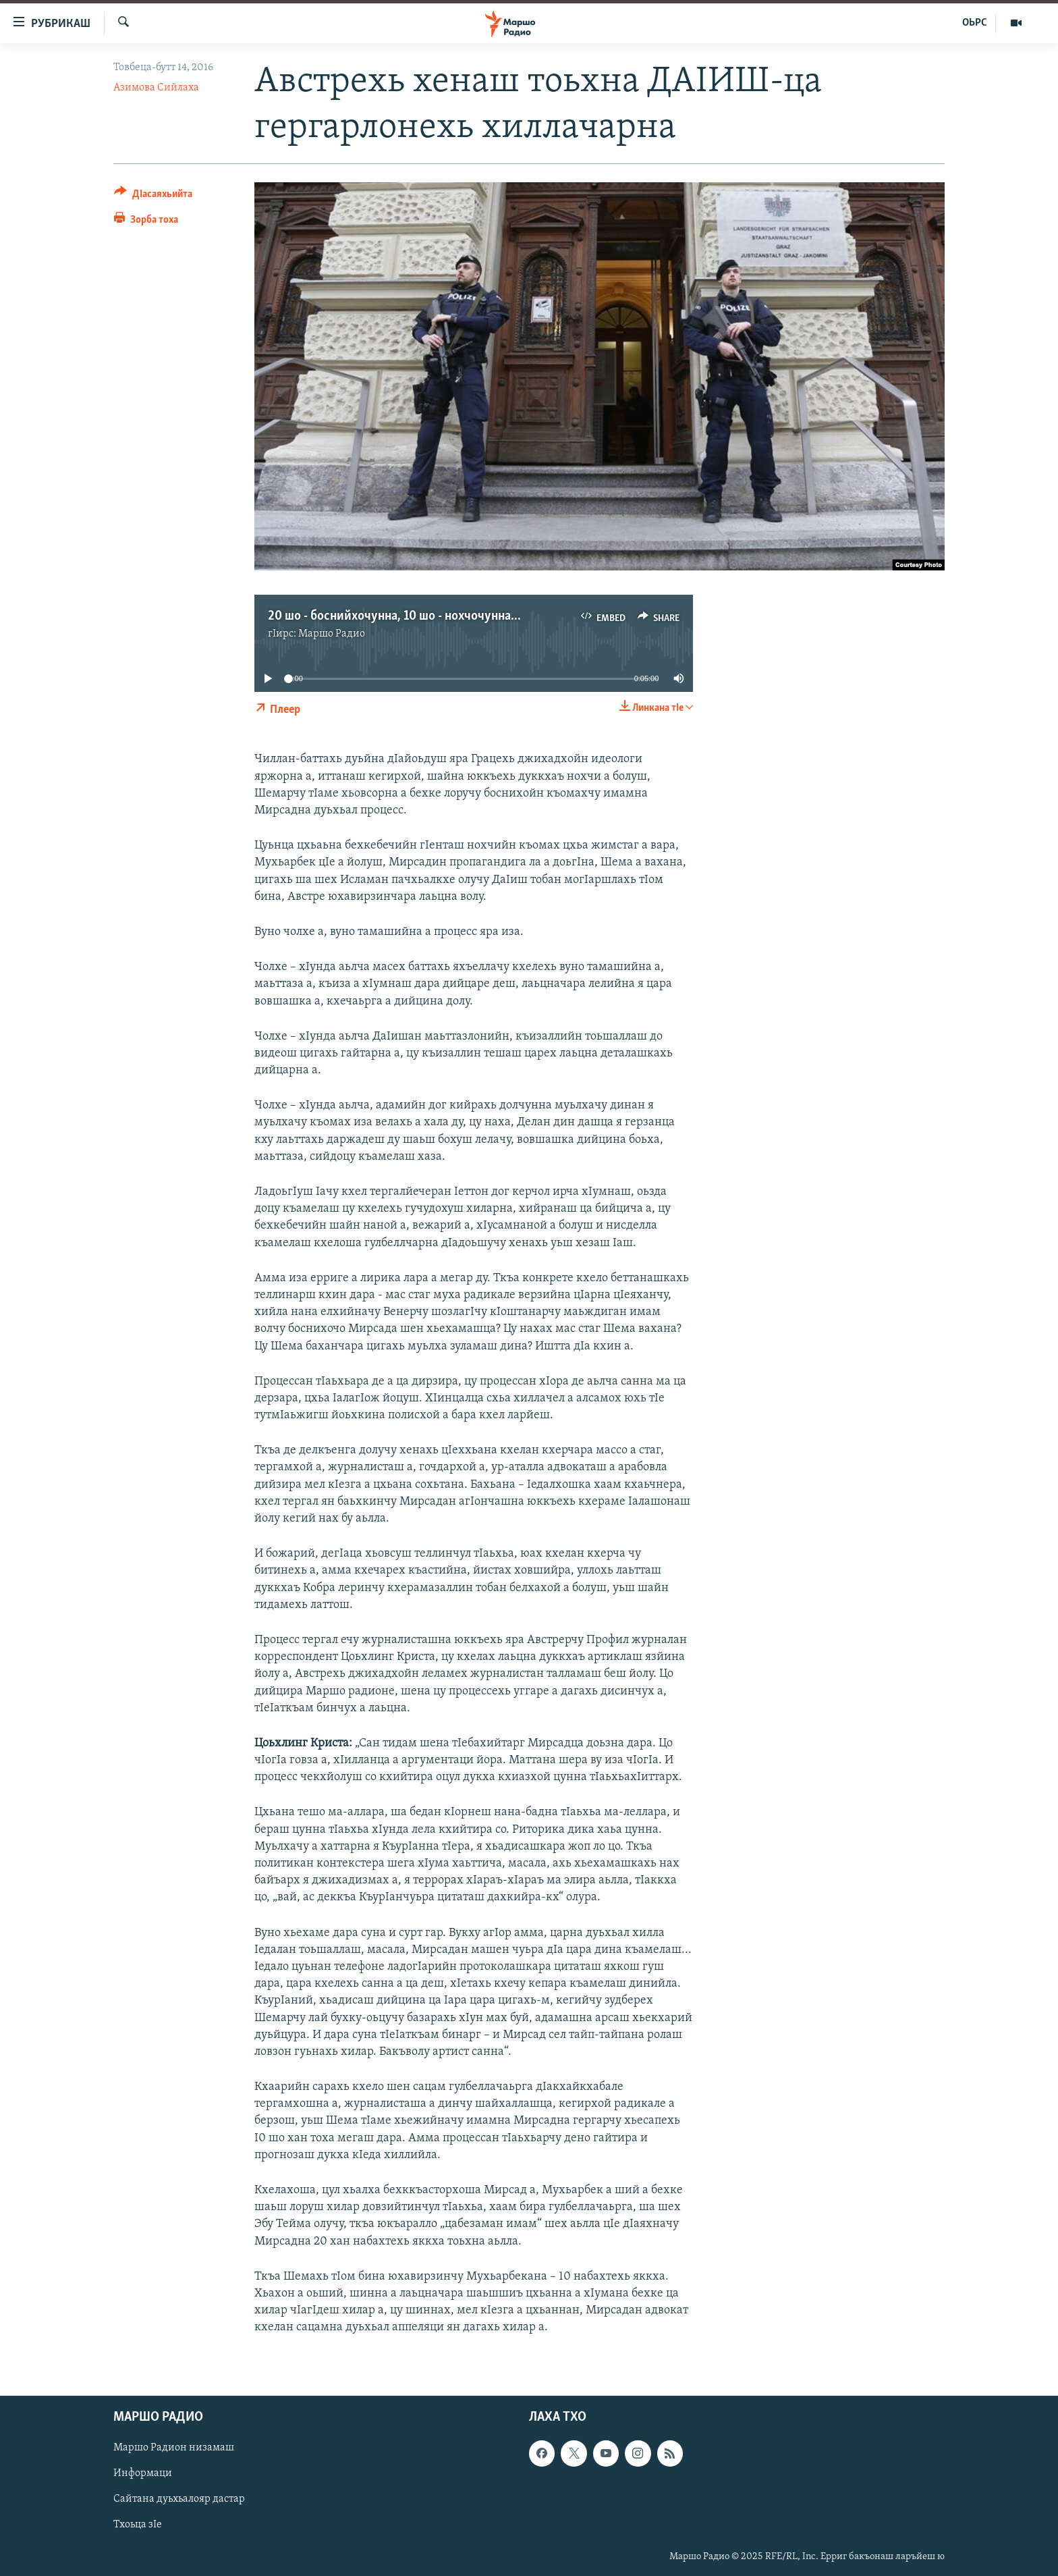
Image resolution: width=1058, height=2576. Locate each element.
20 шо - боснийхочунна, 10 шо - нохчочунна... (394, 616)
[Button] (153, 196)
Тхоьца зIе (137, 2524)
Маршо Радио (331, 633)
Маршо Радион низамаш (173, 2447)
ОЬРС (974, 23)
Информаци (142, 2473)
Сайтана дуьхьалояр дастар (179, 2499)
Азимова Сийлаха (156, 87)
